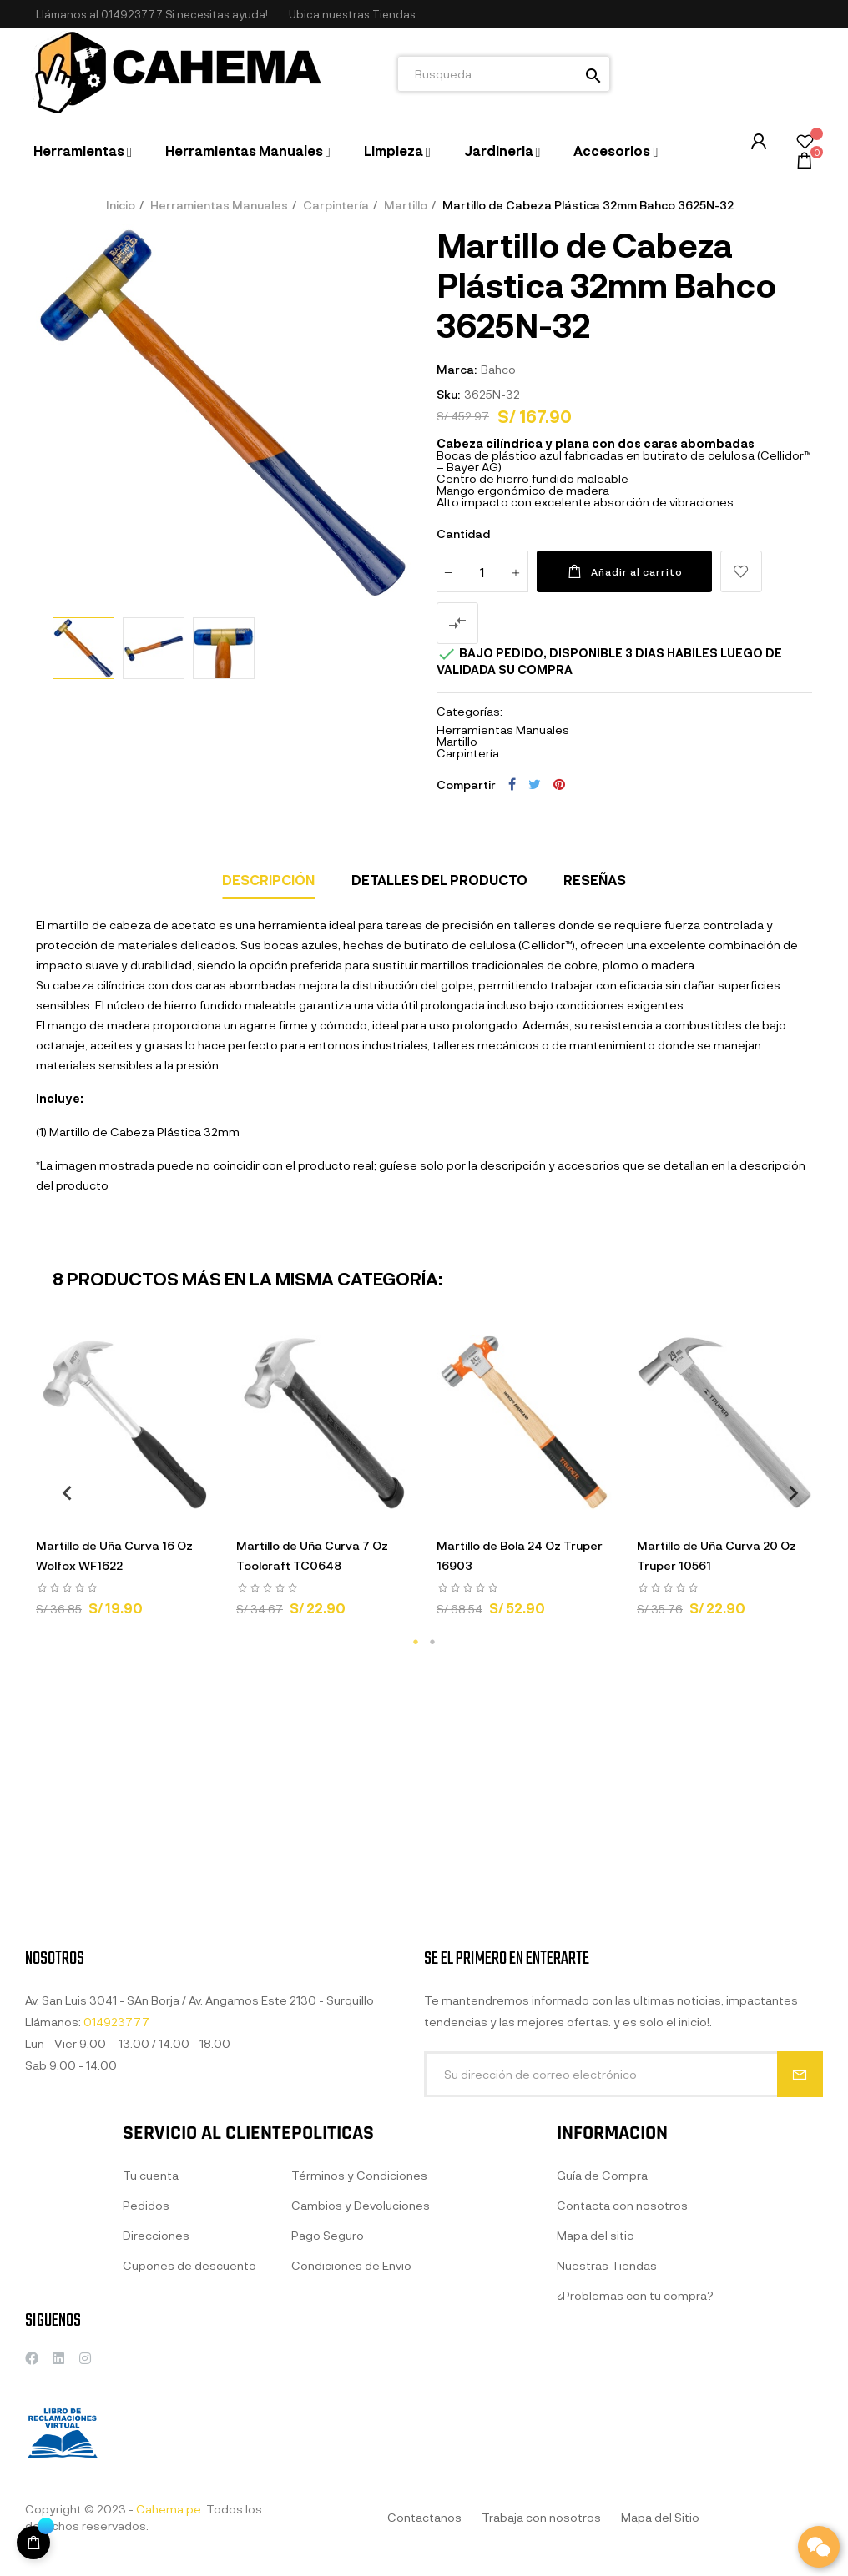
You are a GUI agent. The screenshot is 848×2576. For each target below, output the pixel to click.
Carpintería (468, 753)
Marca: (457, 369)
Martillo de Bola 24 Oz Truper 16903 (520, 1555)
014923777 (132, 14)
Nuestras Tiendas (607, 2430)
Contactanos (424, 2517)
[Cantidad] (482, 571)
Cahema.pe (168, 2509)
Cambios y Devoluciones (360, 2355)
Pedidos (146, 2339)
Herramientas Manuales (503, 729)
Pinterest (559, 784)
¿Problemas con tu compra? (635, 2460)
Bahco (498, 369)
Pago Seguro (327, 2385)
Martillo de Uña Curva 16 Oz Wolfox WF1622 (114, 1555)
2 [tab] (432, 1641)
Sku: (448, 394)
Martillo (457, 741)
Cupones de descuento (189, 2399)
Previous (61, 1492)
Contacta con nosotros (622, 2370)
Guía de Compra (602, 2340)
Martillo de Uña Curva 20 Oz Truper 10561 (716, 1555)
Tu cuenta (151, 2309)
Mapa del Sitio (660, 2517)
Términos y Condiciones (359, 2325)
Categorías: (469, 711)
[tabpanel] (123, 1483)
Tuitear (534, 784)
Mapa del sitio (595, 2400)
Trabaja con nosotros (541, 2517)
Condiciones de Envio (351, 2415)
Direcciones (156, 2369)
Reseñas (594, 880)
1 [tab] (415, 1641)
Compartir (512, 784)
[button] (352, 14)
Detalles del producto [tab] (439, 880)
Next (787, 1492)
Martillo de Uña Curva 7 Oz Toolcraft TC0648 (312, 1555)
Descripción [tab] (268, 880)
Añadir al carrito (624, 571)
